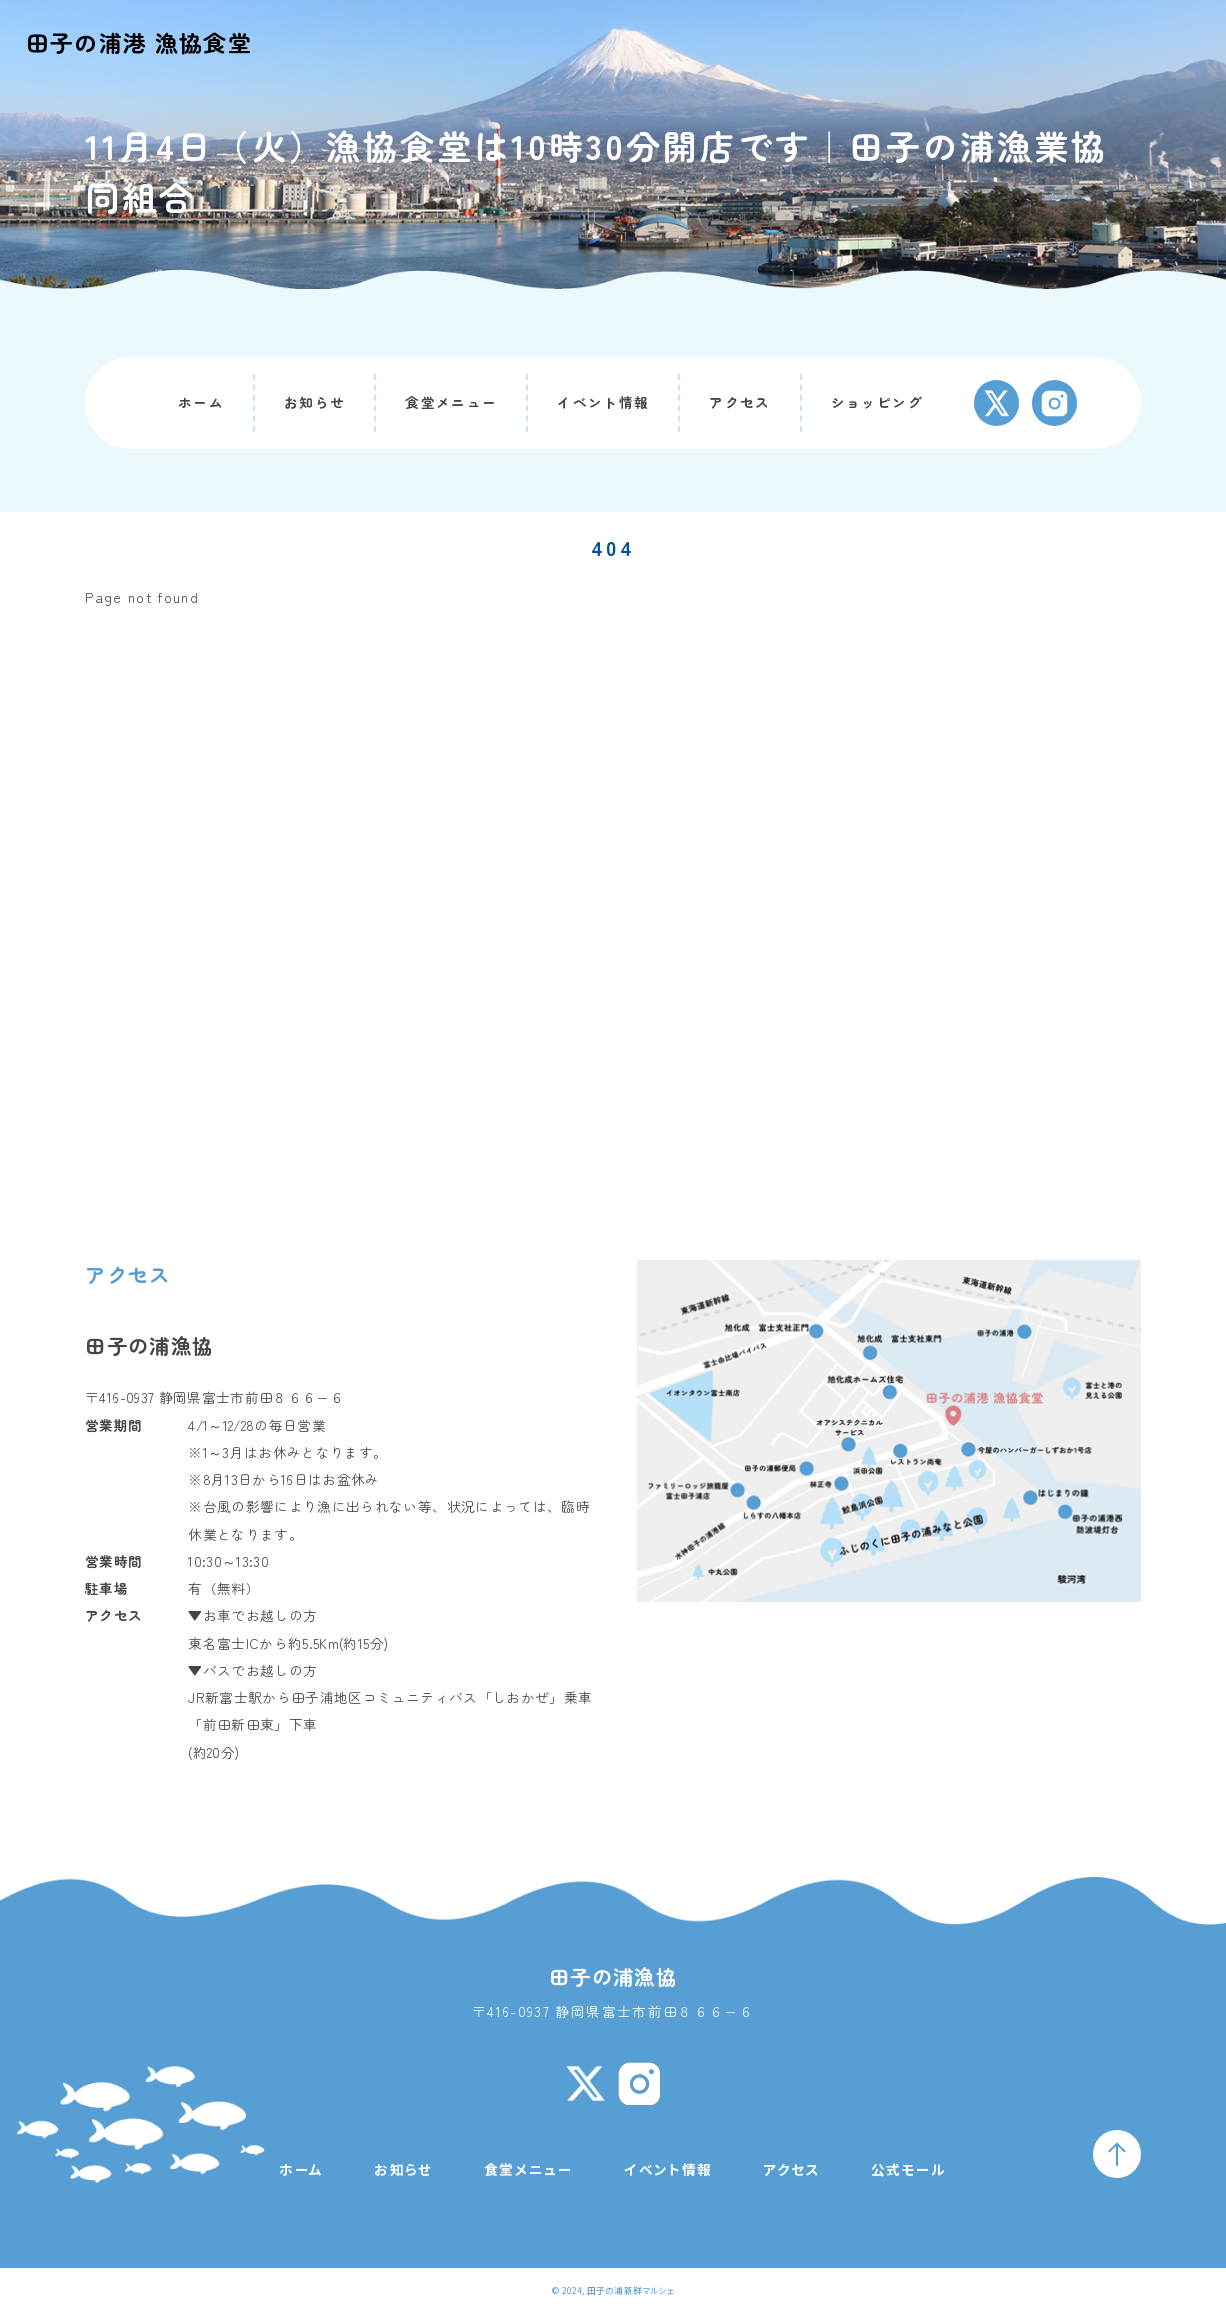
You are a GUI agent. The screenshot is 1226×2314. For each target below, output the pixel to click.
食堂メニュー (451, 402)
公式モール (909, 2169)
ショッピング (877, 402)
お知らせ (314, 402)
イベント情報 (603, 402)
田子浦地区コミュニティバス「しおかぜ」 (427, 1697)
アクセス (739, 402)
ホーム (201, 402)
